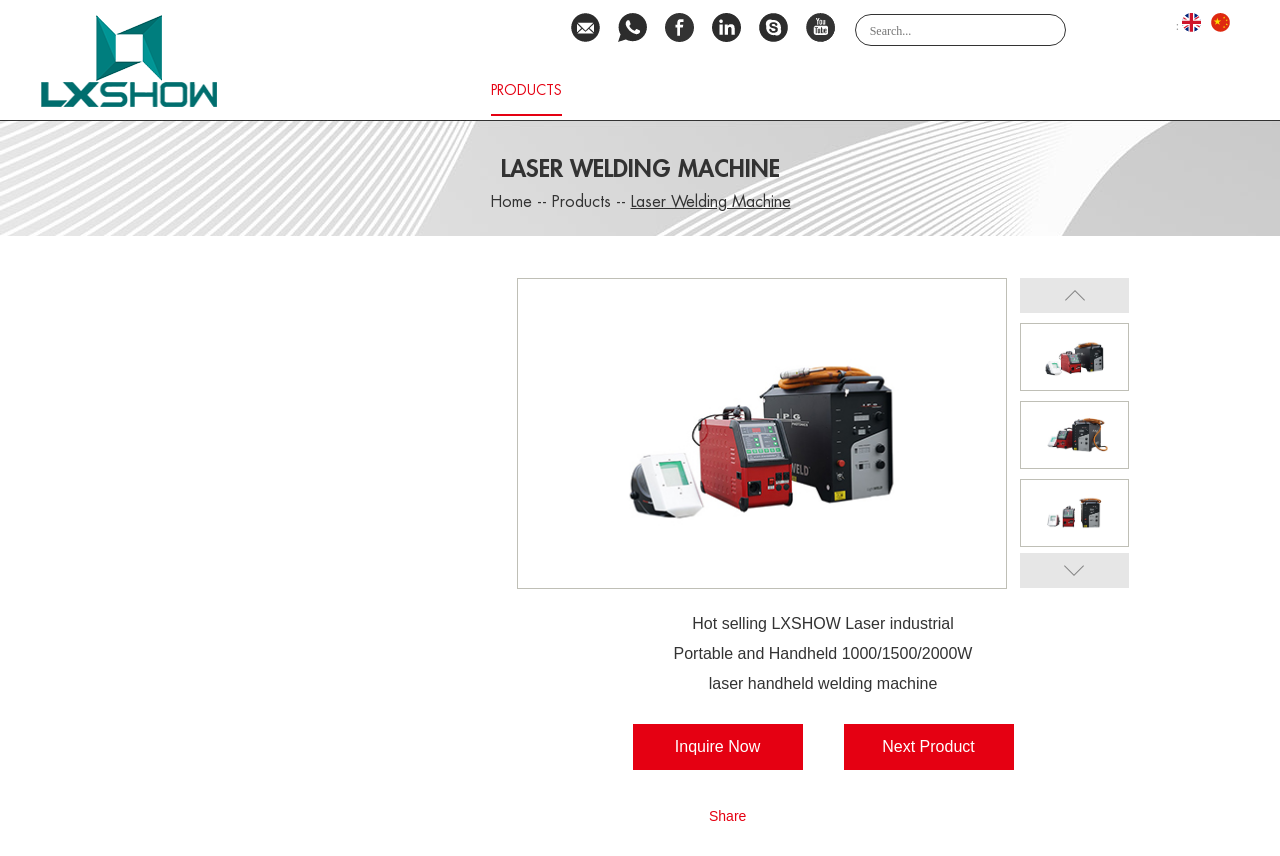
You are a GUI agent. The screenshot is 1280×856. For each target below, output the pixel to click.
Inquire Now (717, 746)
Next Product (928, 746)
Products (526, 90)
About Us (426, 90)
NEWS (1189, 90)
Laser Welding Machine (711, 202)
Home (340, 90)
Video (998, 90)
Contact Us (1094, 90)
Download (635, 90)
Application (905, 90)
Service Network (771, 90)
